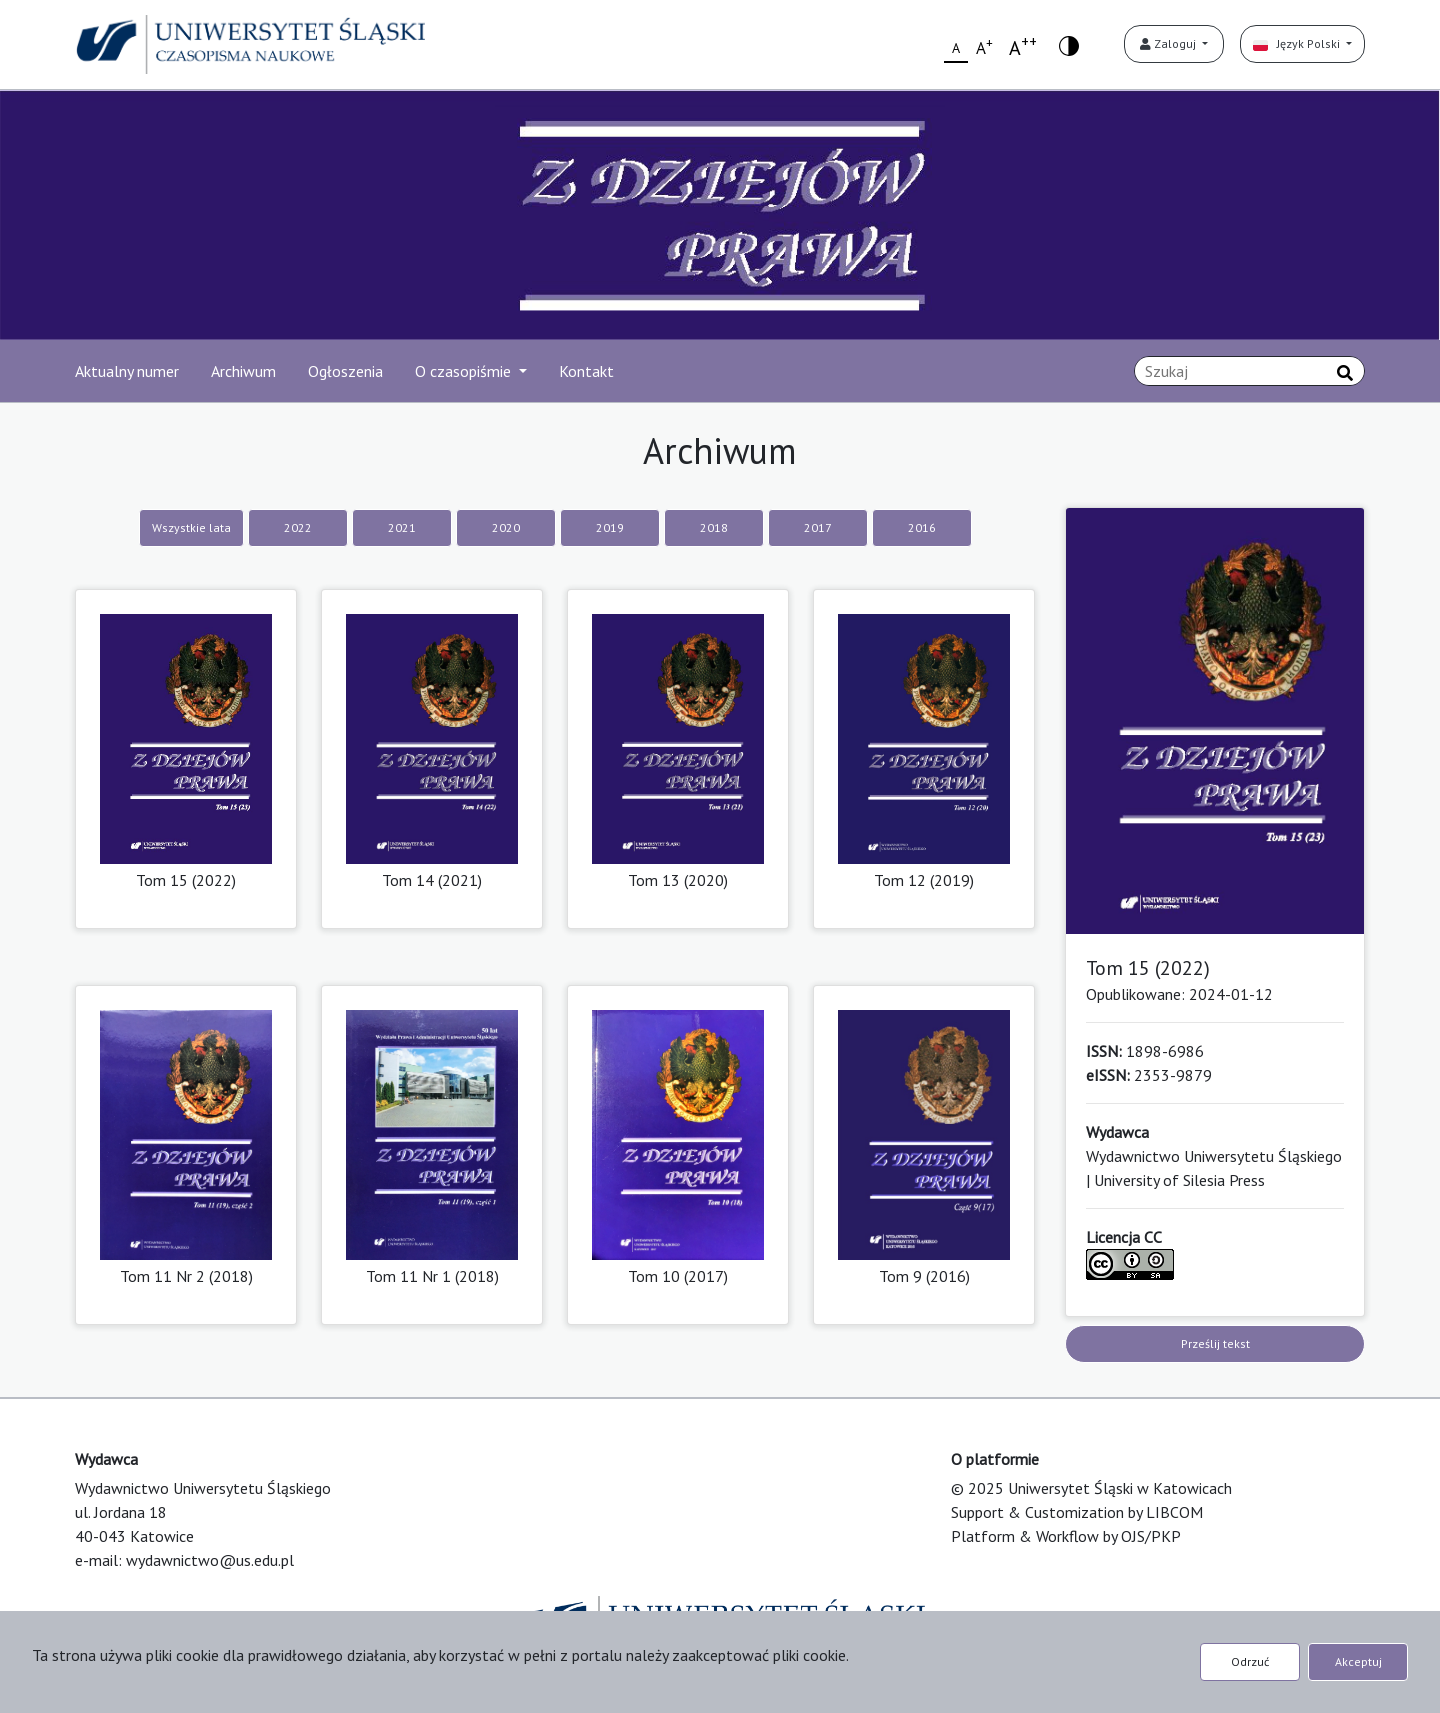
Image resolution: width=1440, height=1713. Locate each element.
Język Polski (1298, 43)
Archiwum (243, 371)
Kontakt (586, 371)
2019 (610, 527)
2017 (818, 527)
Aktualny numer (127, 371)
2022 (298, 527)
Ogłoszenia (345, 371)
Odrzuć (1250, 1661)
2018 (714, 527)
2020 (506, 527)
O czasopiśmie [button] (465, 371)
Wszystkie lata (191, 527)
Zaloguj (1169, 43)
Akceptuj (1358, 1661)
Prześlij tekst (1215, 1343)
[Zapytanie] (1249, 371)
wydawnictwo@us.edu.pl (210, 1560)
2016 (922, 527)
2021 (402, 527)
